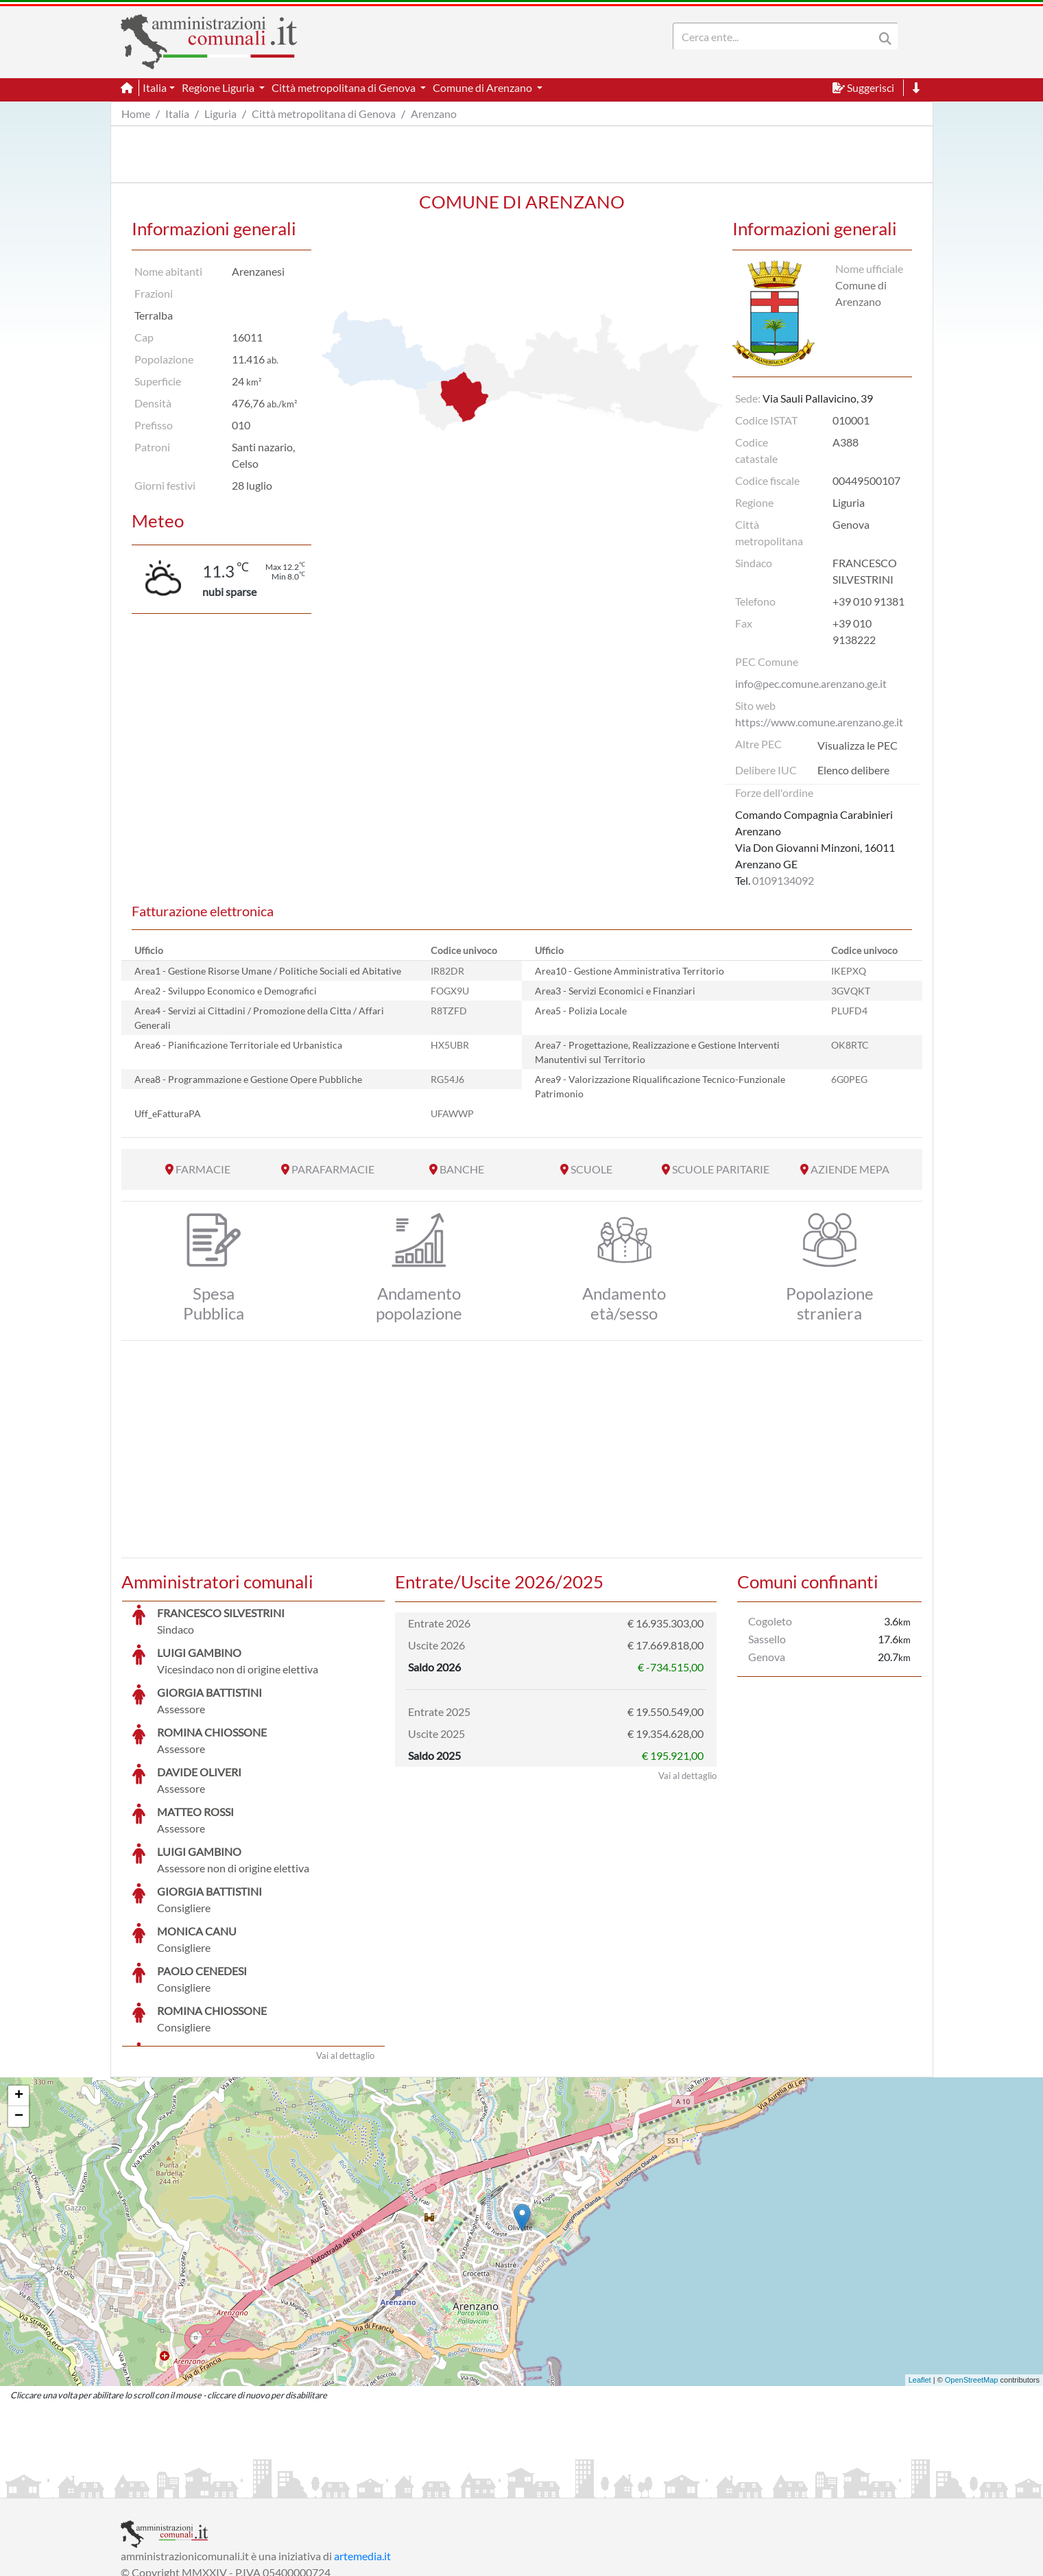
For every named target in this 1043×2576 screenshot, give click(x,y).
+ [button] (18, 1993)
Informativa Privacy (289, 2485)
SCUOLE (591, 1169)
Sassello (767, 1638)
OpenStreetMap (971, 2277)
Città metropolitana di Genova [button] (345, 87)
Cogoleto (770, 1620)
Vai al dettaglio (345, 1952)
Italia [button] (155, 87)
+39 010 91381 (868, 601)
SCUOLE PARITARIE (720, 1169)
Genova (766, 1656)
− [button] (18, 2013)
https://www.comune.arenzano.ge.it (819, 721)
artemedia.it (362, 2452)
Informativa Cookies (391, 2485)
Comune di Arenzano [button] (483, 87)
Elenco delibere (853, 769)
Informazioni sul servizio (178, 2485)
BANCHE (462, 1169)
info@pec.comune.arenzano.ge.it (811, 683)
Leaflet (920, 2277)
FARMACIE (203, 1169)
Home (135, 113)
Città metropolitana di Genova (324, 113)
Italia (177, 113)
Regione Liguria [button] (219, 87)
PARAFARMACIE (332, 1169)
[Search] (776, 36)
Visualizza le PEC (857, 745)
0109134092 (783, 880)
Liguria (220, 113)
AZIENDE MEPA (850, 1169)
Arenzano (434, 113)
